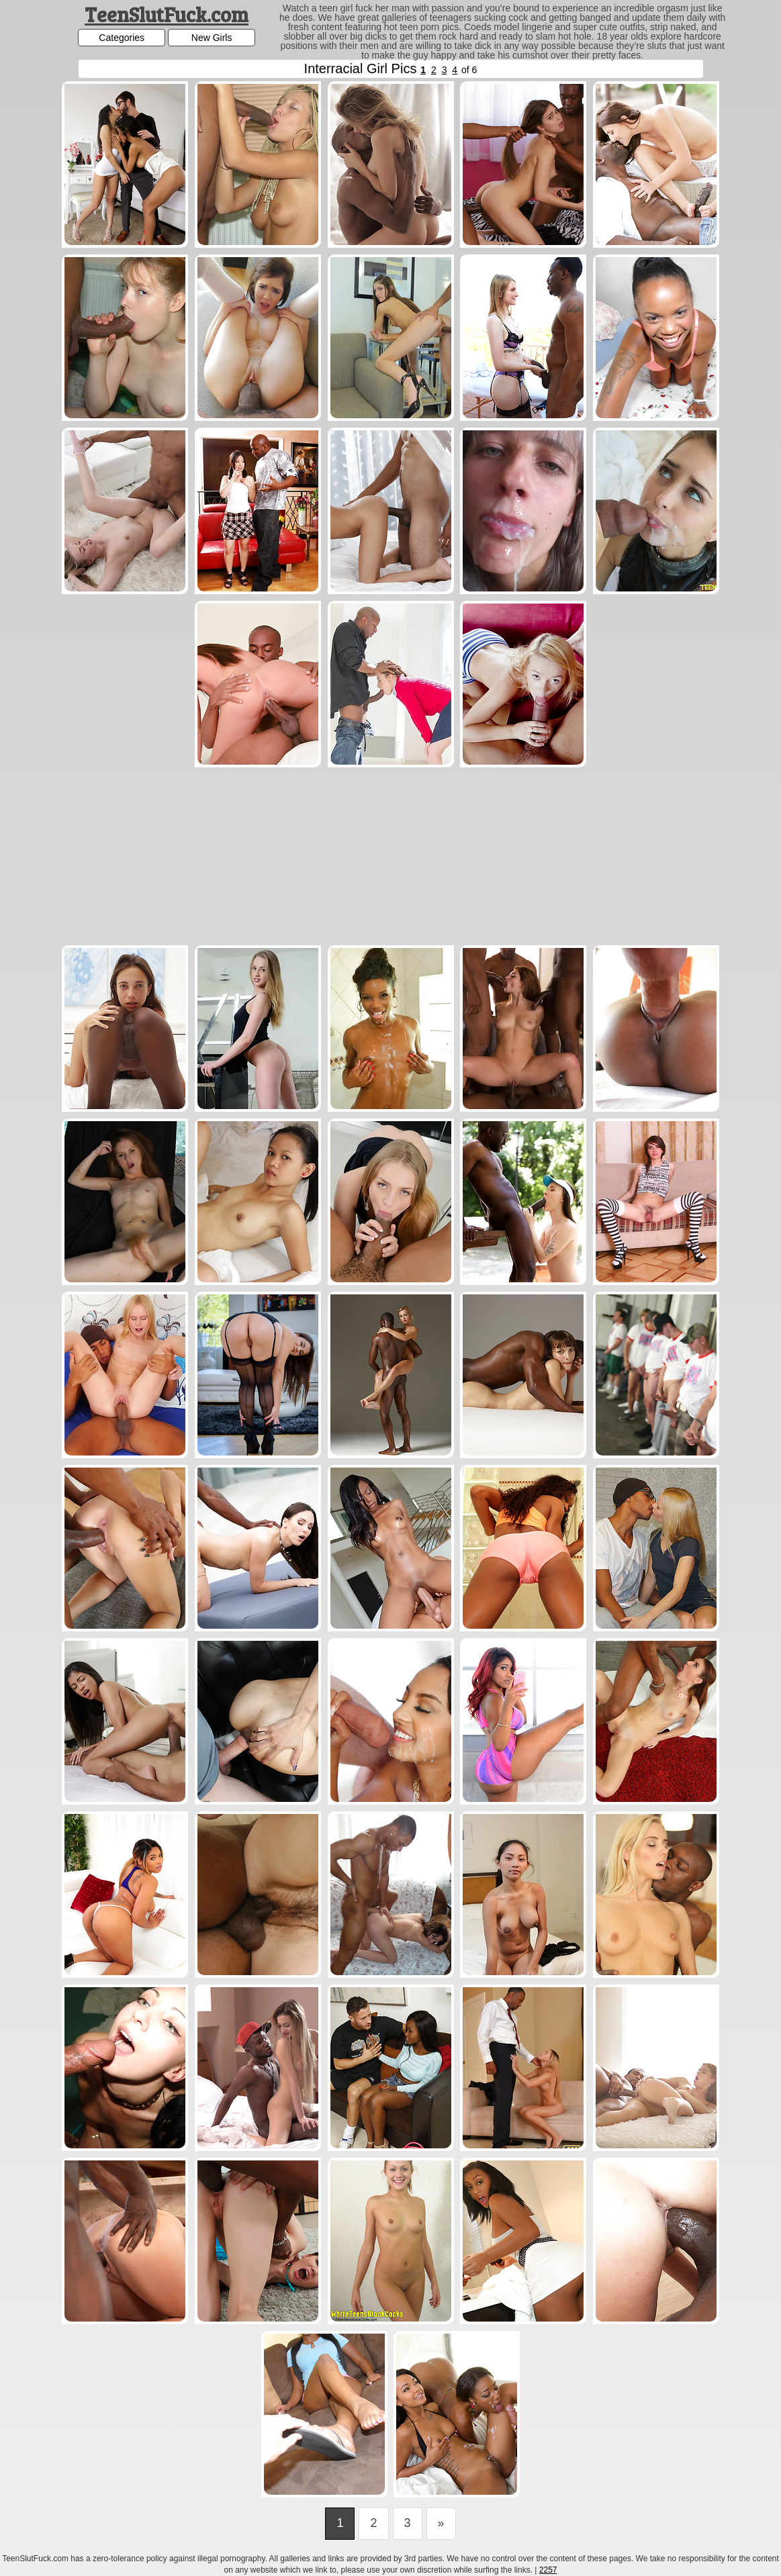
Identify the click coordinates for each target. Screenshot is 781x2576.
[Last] (441, 2524)
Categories (121, 37)
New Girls (211, 37)
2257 (548, 2570)
